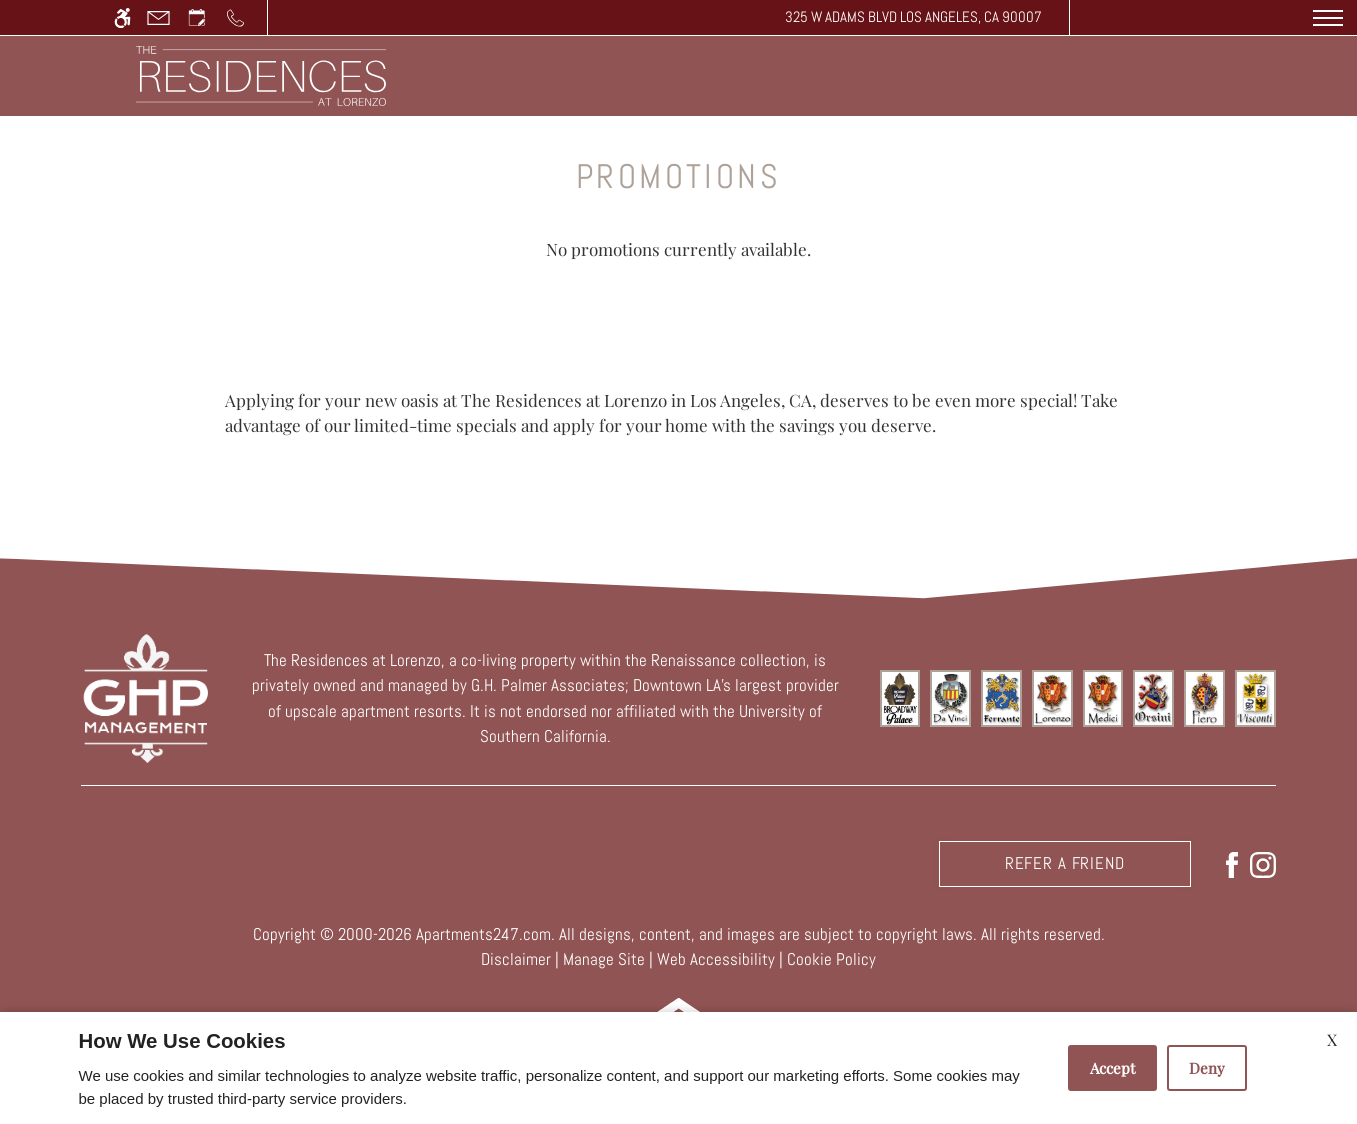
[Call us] (235, 17)
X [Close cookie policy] (1332, 1039)
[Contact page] (158, 17)
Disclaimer (516, 959)
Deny (1207, 1068)
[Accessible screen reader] (122, 17)
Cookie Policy (831, 959)
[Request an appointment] (197, 17)
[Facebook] (1232, 863)
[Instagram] (1263, 863)
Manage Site (604, 959)
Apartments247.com (483, 934)
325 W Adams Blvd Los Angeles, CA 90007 (913, 16)
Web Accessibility (716, 959)
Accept (1112, 1068)
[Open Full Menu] (1328, 17)
